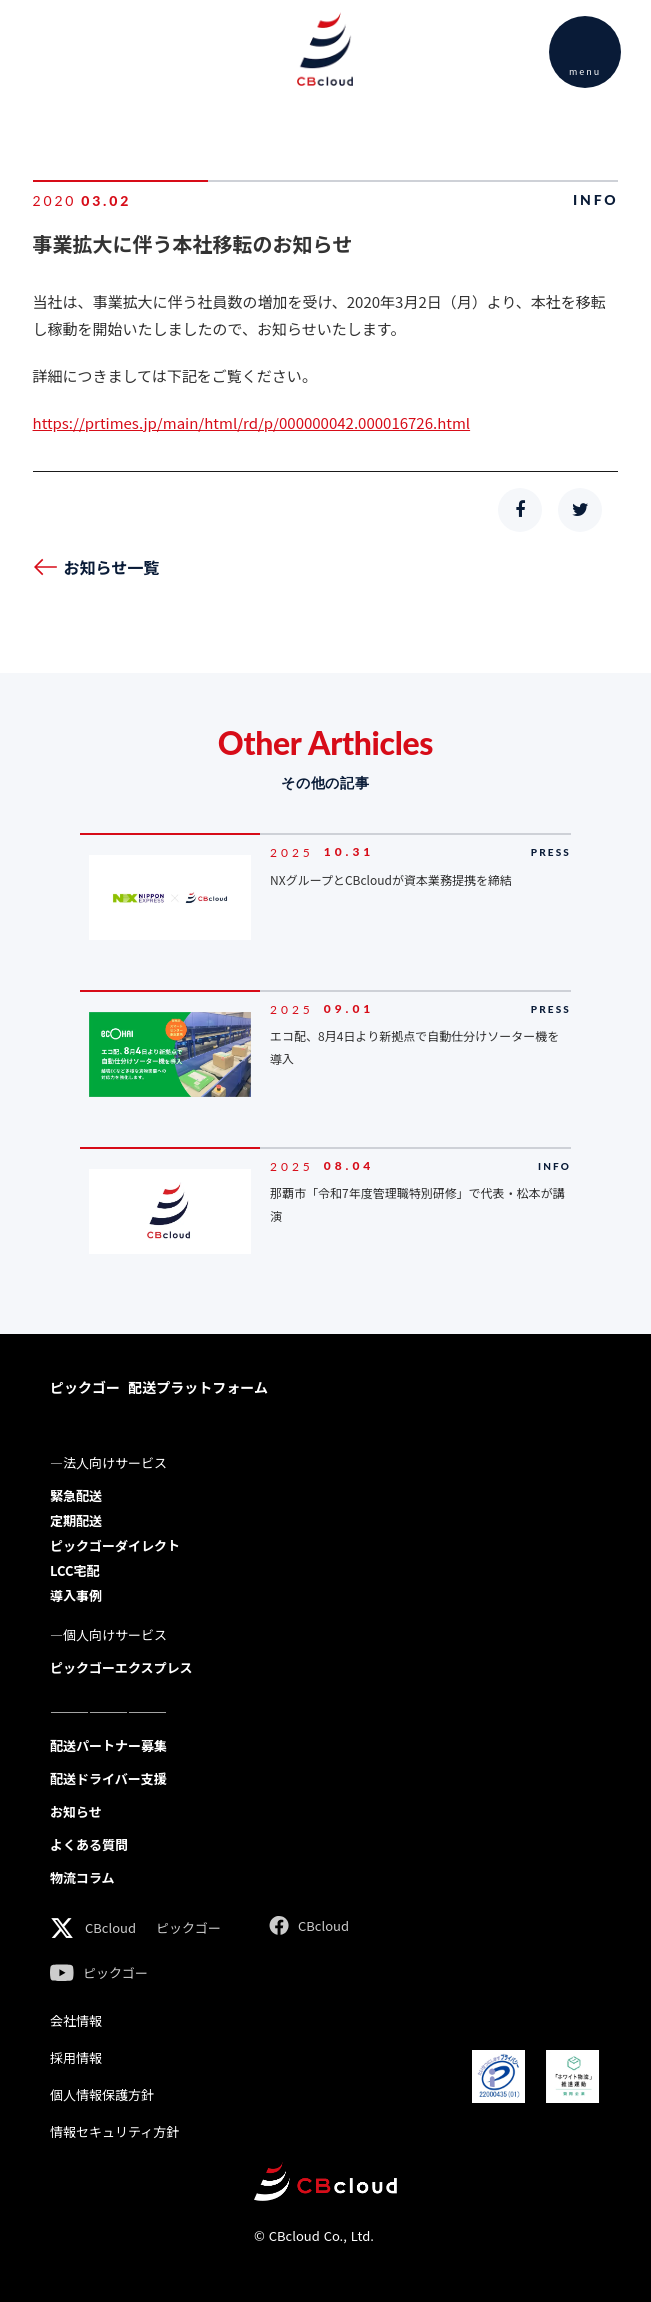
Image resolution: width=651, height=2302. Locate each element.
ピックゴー (188, 1927)
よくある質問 (89, 1844)
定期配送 (76, 1520)
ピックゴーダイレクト (115, 1545)
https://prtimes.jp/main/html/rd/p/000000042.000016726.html (252, 422)
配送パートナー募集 (108, 1745)
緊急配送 (76, 1495)
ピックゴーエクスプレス (121, 1667)
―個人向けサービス (108, 1634)
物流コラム (82, 1877)
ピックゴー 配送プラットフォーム (159, 1387)
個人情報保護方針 (102, 2094)
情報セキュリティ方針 (114, 2131)
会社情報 (76, 2020)
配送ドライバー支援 (108, 1778)
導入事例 (76, 1595)
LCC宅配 (74, 1570)
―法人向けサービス (108, 1462)
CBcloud (110, 1927)
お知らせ (76, 1811)
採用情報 (76, 2057)
